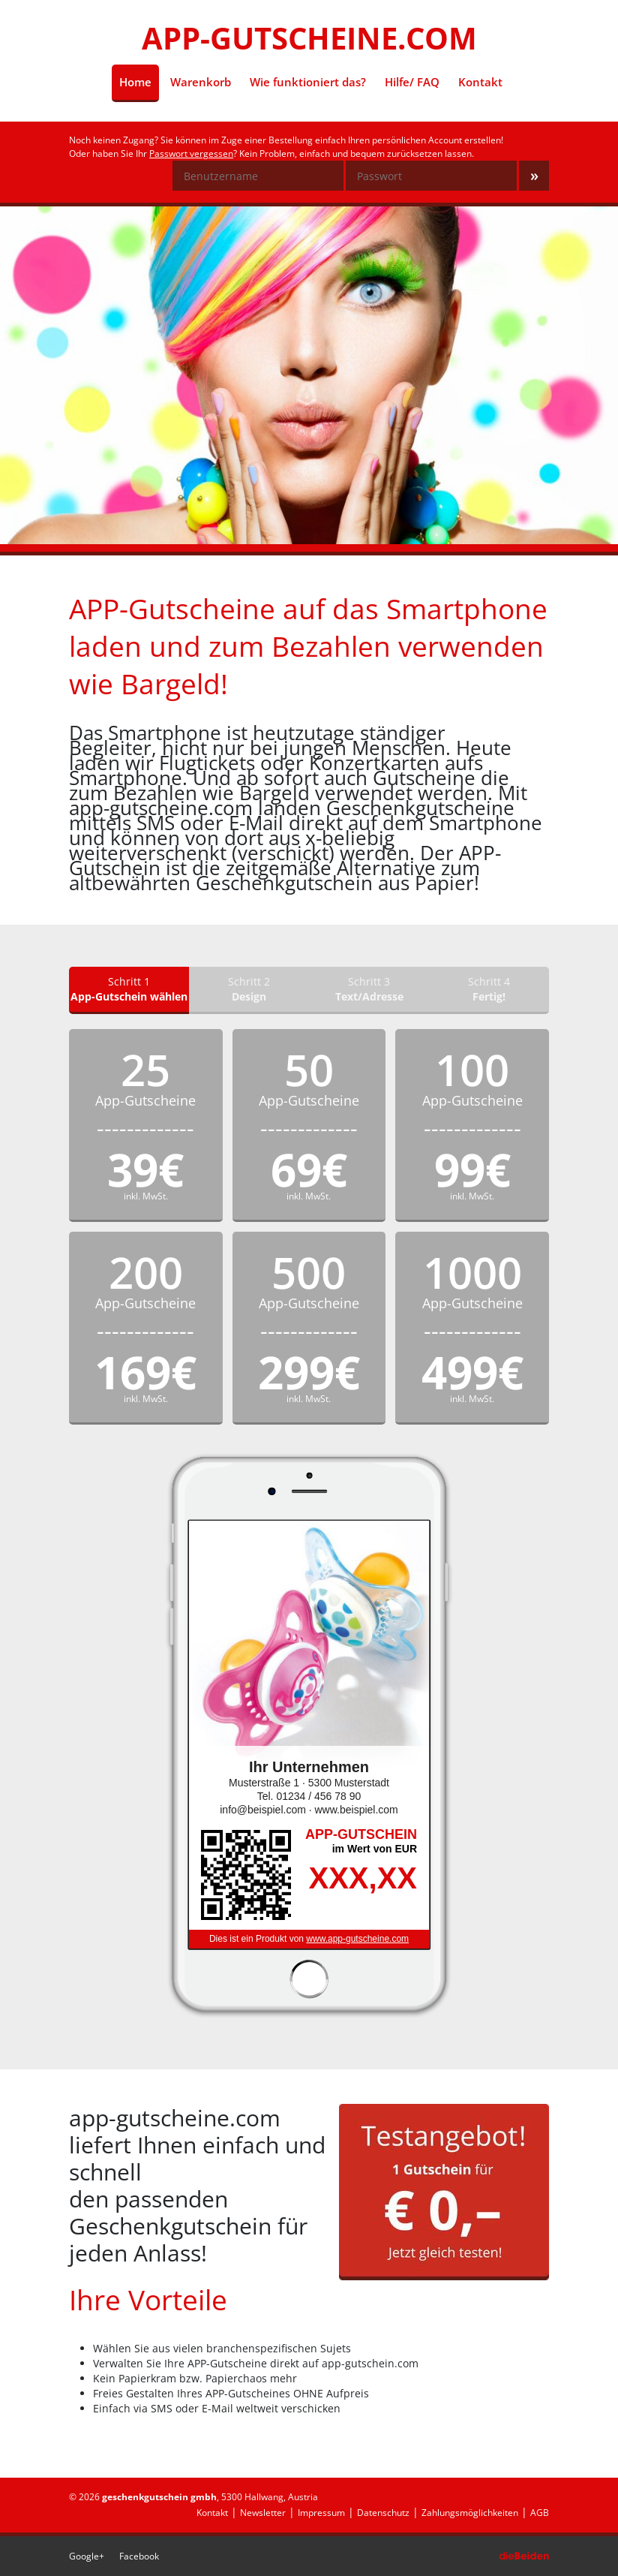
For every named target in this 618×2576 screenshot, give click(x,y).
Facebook (139, 2556)
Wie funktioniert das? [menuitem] (308, 81)
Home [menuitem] (139, 81)
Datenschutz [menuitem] (383, 2512)
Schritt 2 (249, 989)
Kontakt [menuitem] (480, 81)
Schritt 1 (129, 989)
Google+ (86, 2556)
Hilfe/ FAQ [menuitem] (412, 81)
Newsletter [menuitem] (263, 2512)
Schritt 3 (369, 989)
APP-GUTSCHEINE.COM (309, 38)
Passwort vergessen (191, 153)
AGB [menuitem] (539, 2512)
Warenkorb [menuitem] (200, 81)
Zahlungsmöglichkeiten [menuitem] (470, 2512)
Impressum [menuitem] (321, 2512)
